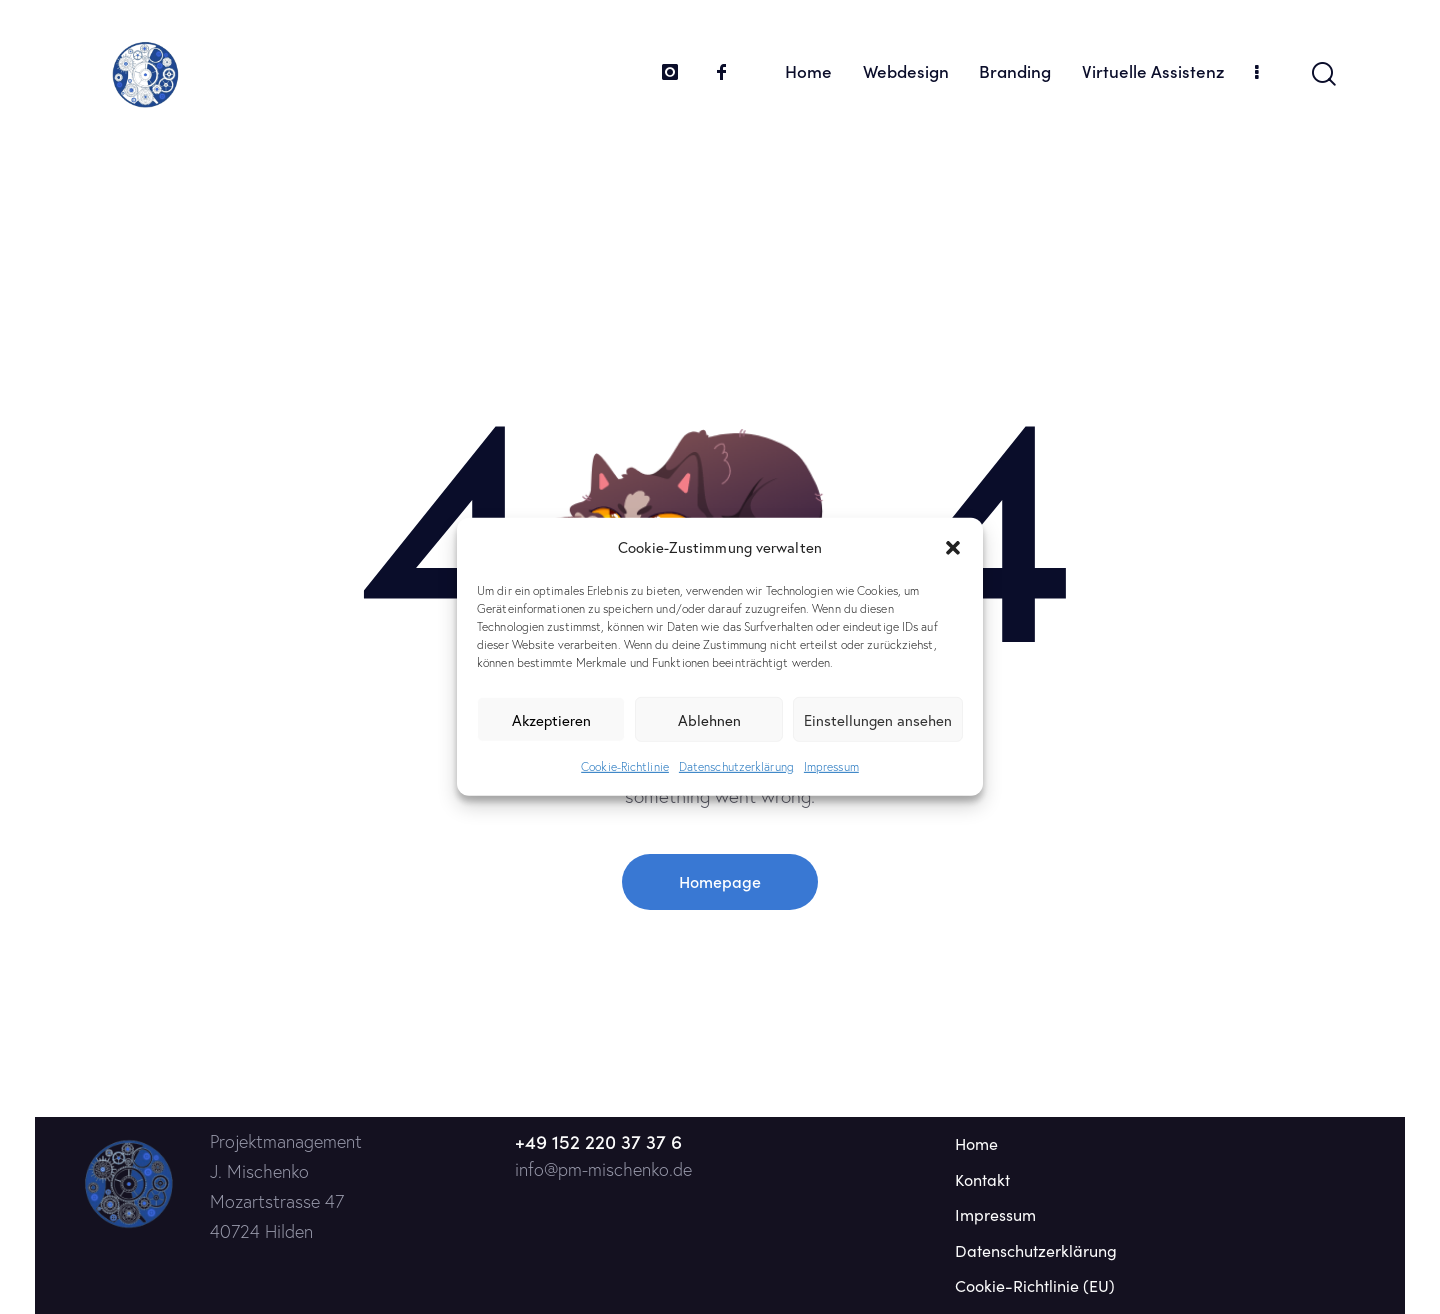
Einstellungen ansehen (878, 720)
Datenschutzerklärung (736, 766)
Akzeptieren (551, 720)
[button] (953, 547)
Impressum (831, 766)
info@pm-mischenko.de (603, 1169)
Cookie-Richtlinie (625, 766)
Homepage (720, 881)
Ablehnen (709, 720)
